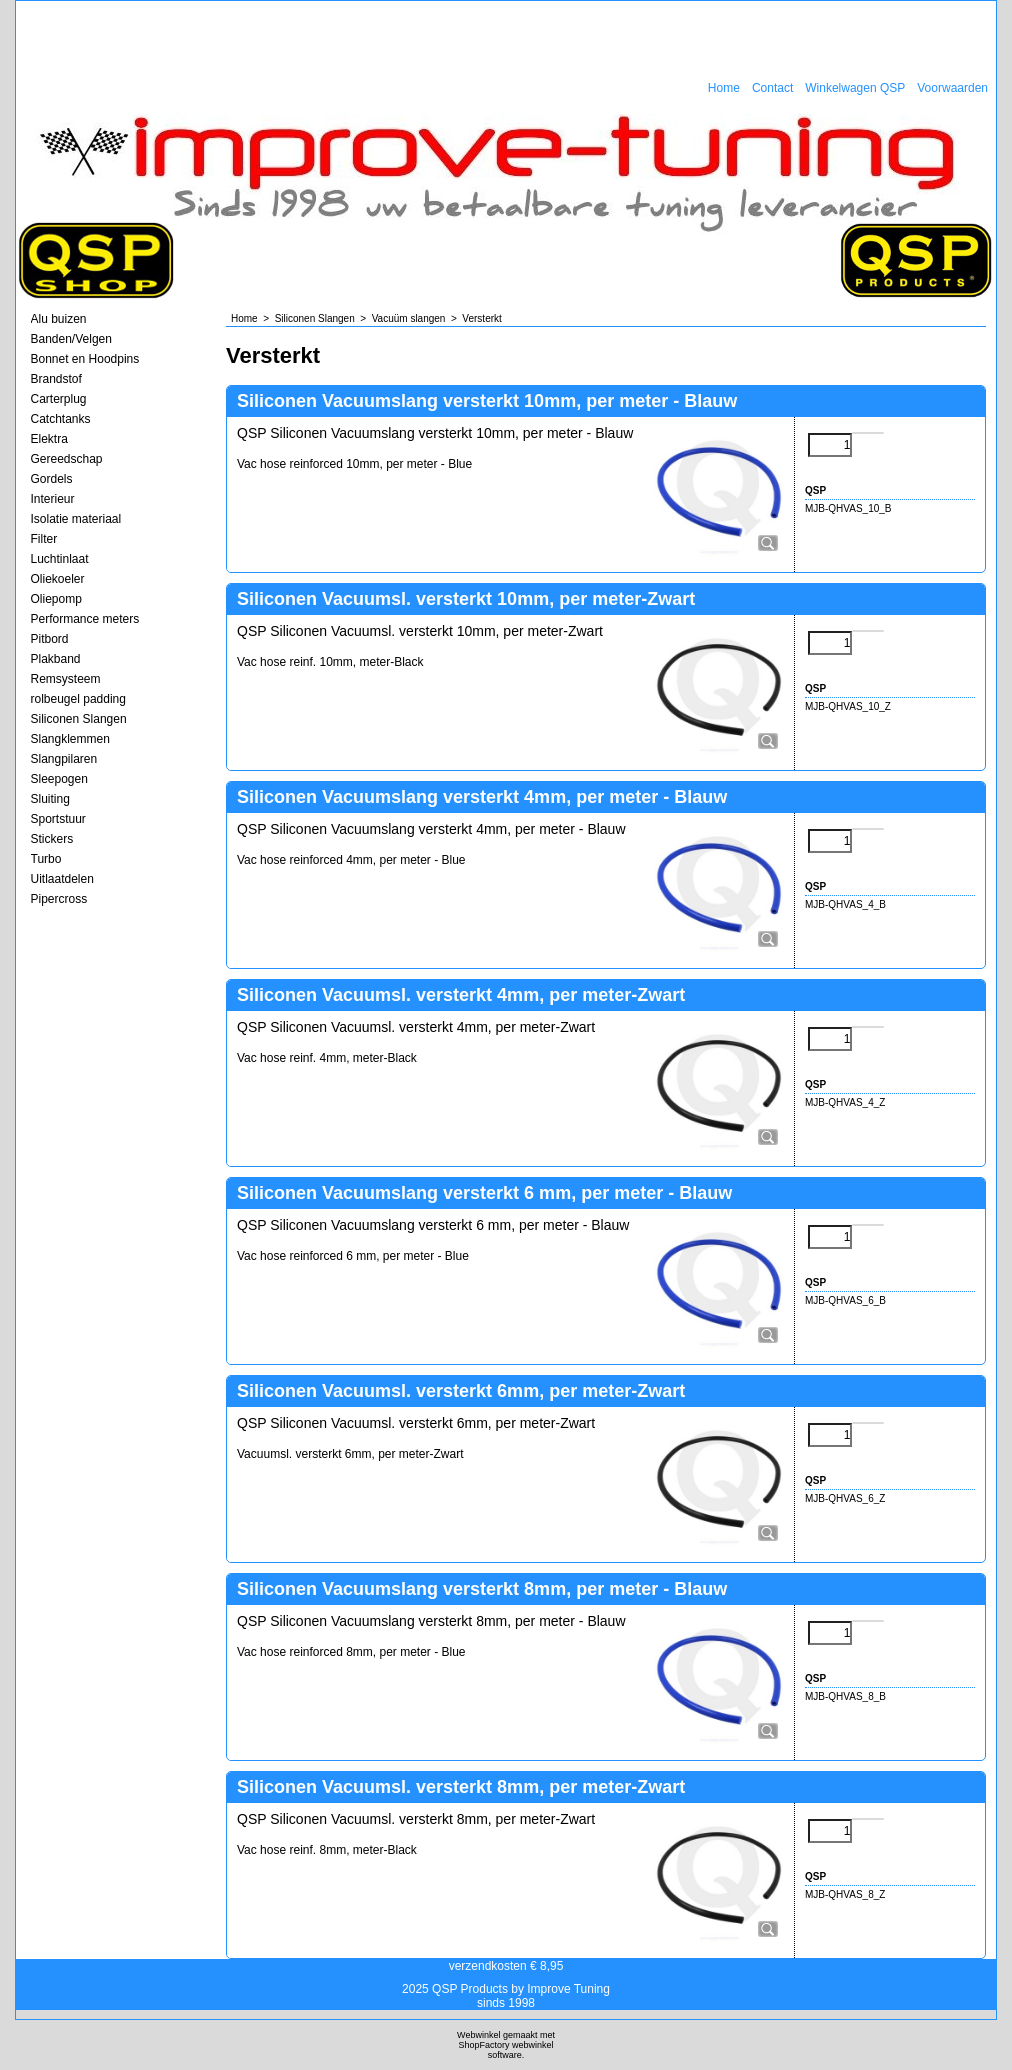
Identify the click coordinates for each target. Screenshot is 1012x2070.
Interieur (53, 499)
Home (724, 88)
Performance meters (85, 619)
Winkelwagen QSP (855, 88)
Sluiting (50, 799)
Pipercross (59, 899)
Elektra (49, 439)
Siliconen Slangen (79, 719)
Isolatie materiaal (76, 519)
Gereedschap (67, 459)
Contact (772, 88)
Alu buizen (59, 319)
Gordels (52, 479)
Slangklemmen (70, 739)
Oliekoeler (58, 579)
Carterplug (59, 399)
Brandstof (56, 379)
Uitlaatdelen (62, 879)
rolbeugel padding (78, 699)
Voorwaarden (952, 88)
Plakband (56, 659)
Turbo (46, 859)
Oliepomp (56, 599)
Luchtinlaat (60, 559)
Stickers (52, 839)
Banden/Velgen (71, 339)
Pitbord (50, 639)
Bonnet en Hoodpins (85, 359)
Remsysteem (66, 679)
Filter (44, 539)
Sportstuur (58, 819)
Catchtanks (61, 419)
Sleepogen (59, 779)
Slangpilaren (64, 759)
